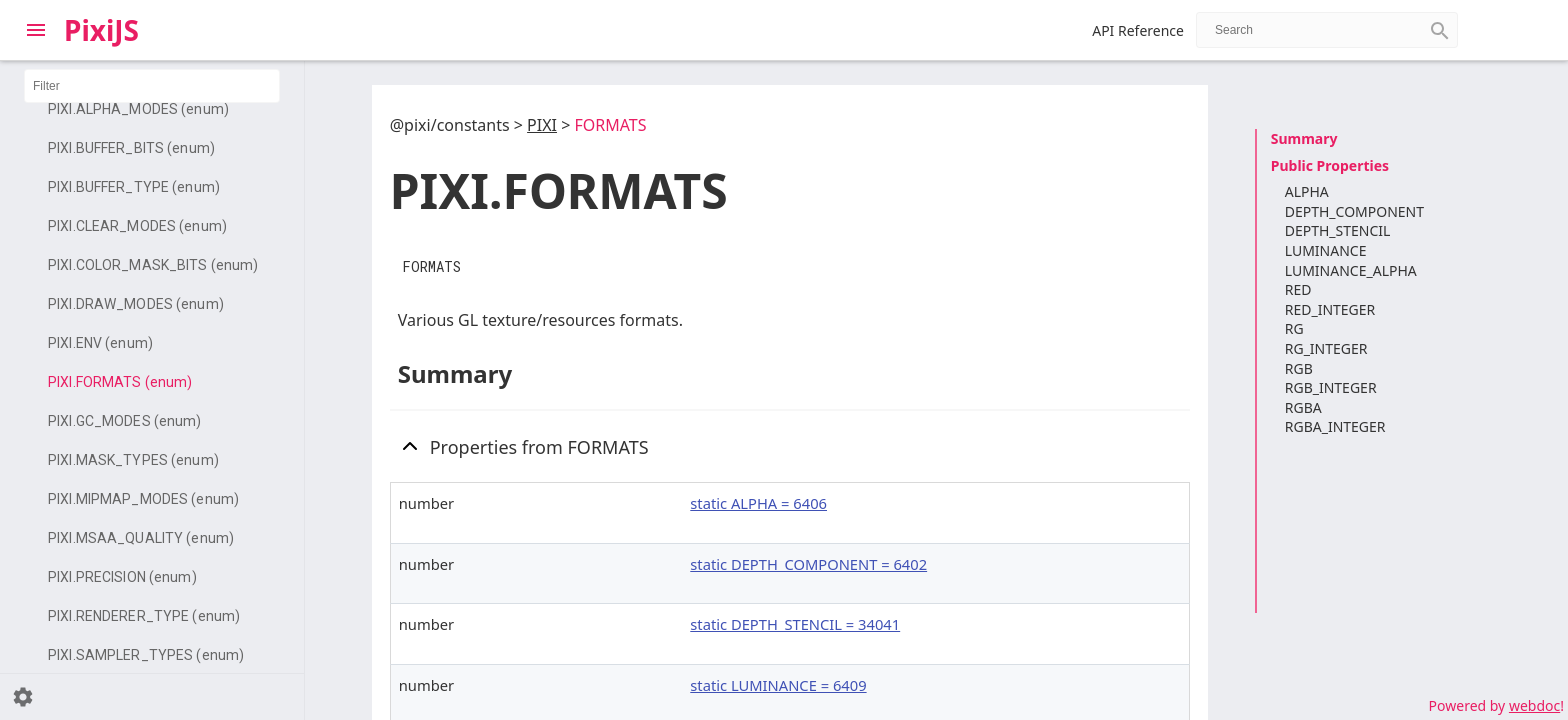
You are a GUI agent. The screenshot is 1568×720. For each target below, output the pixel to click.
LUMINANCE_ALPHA (1351, 270)
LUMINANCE (1326, 250)
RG (1294, 328)
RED (1298, 289)
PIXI (542, 125)
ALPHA (1307, 191)
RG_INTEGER (1326, 348)
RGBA (1303, 407)
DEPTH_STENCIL (1338, 230)
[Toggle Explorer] (36, 30)
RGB (1299, 368)
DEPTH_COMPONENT (1354, 211)
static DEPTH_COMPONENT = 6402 (808, 564)
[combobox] (1327, 30)
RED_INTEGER (1330, 309)
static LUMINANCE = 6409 (778, 685)
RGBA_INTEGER (1335, 426)
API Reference (1138, 30)
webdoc (1534, 705)
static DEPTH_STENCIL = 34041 (795, 624)
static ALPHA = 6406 (758, 503)
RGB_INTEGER (1331, 387)
